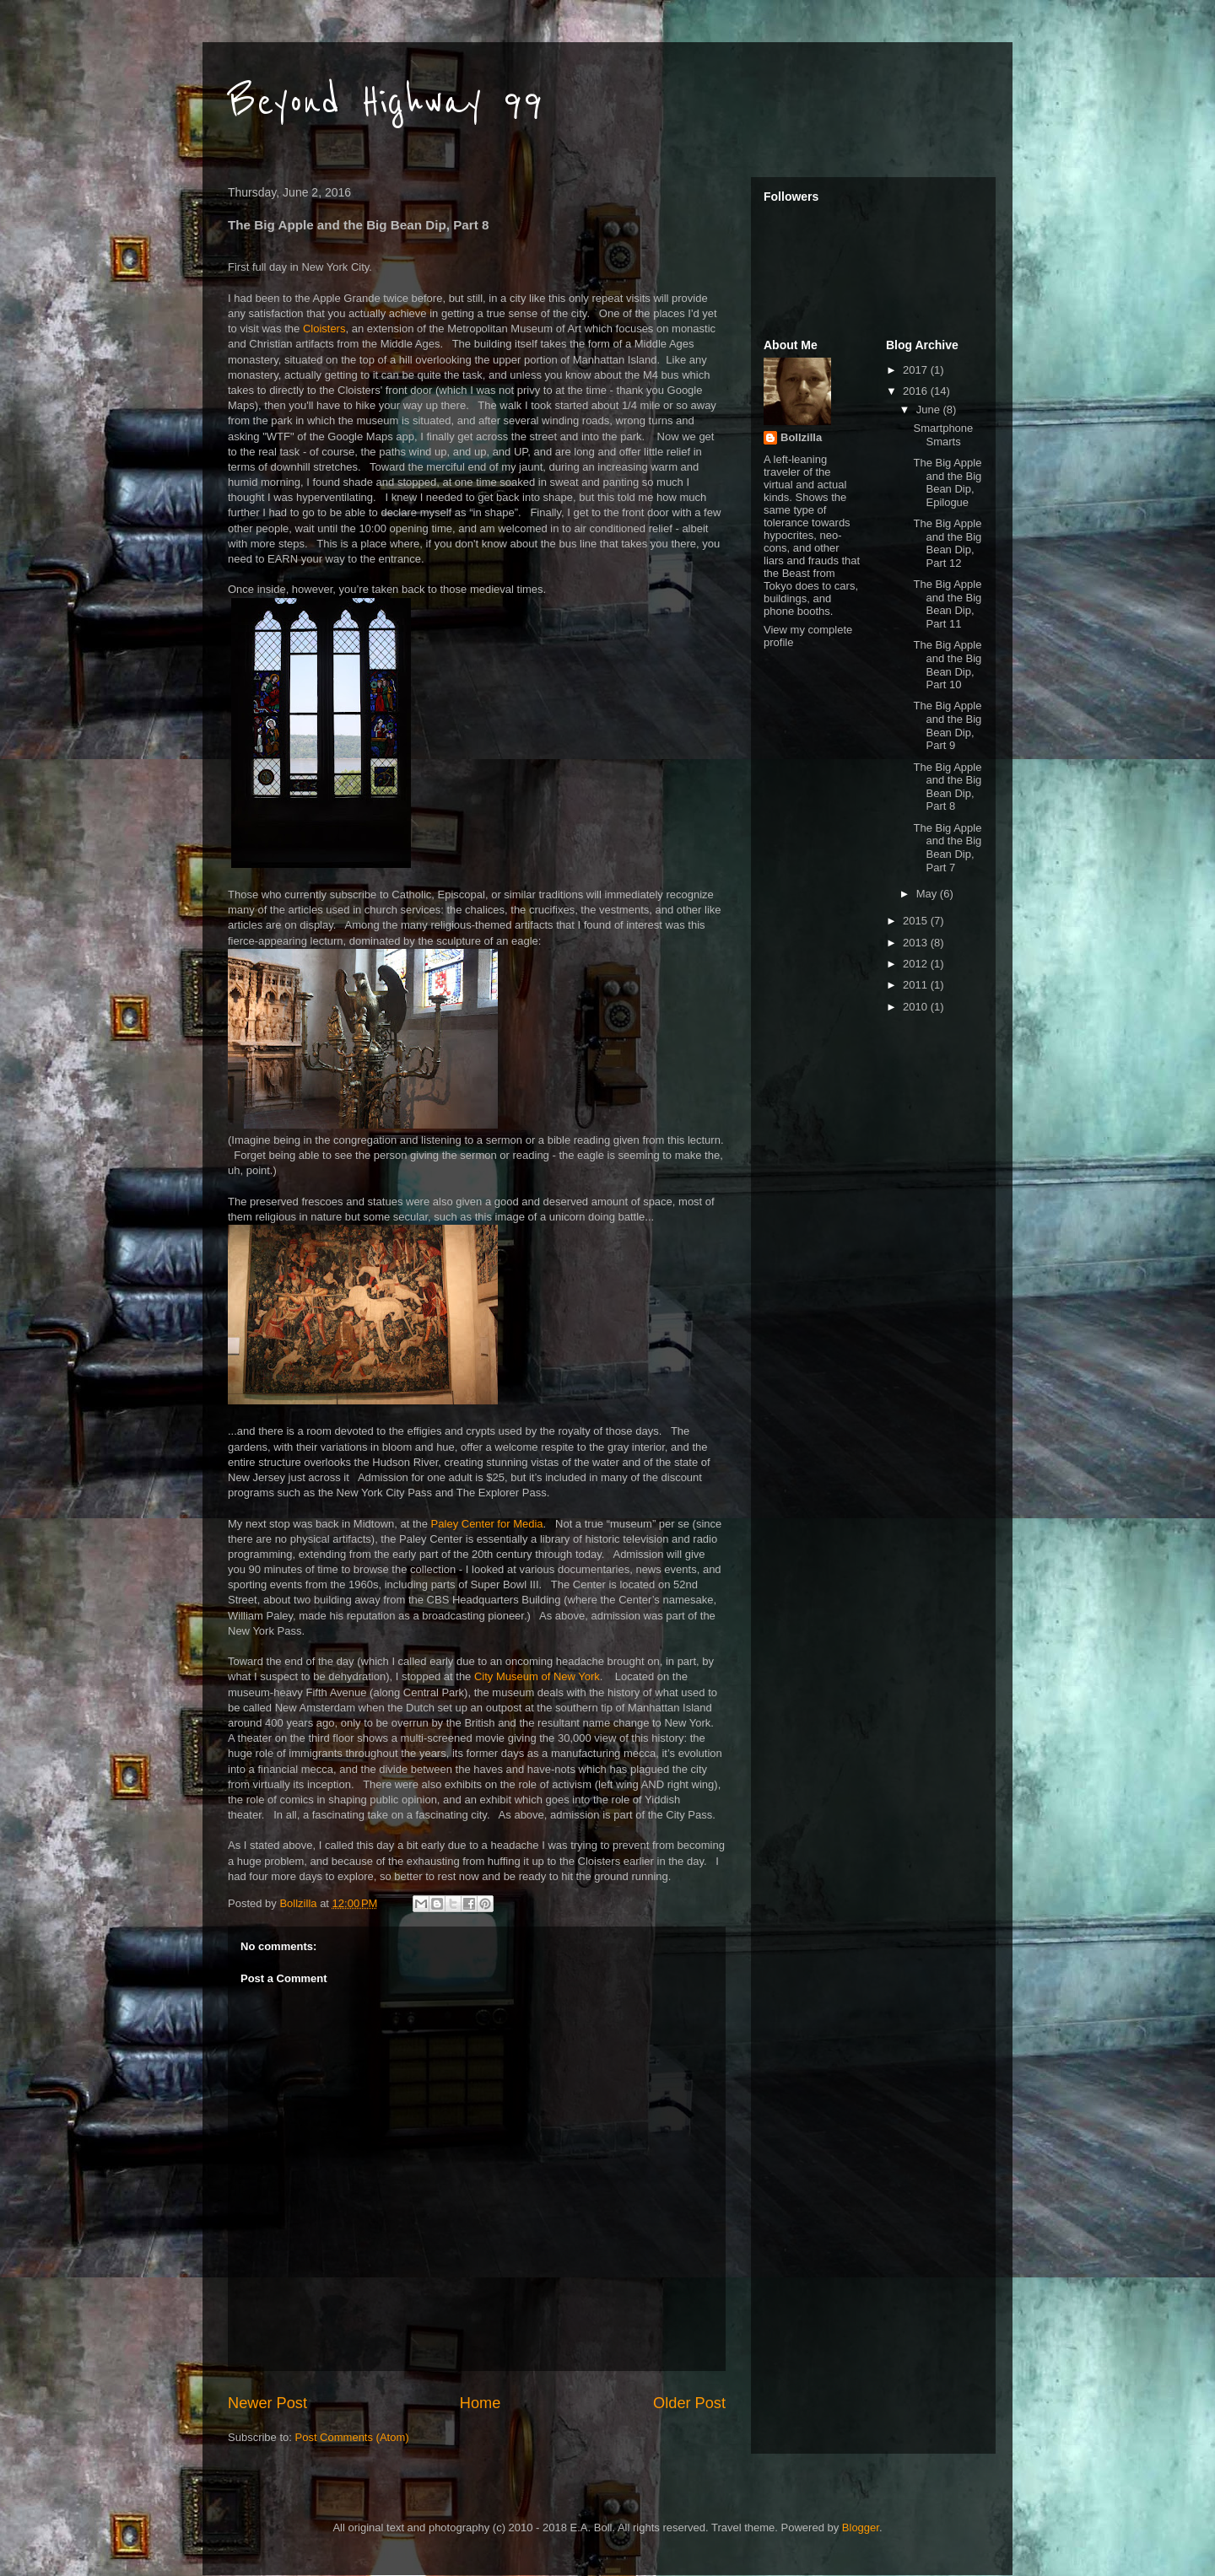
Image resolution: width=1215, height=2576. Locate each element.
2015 (917, 920)
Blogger (860, 2527)
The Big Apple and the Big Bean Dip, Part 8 (947, 787)
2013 (917, 942)
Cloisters (324, 328)
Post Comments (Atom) (352, 2437)
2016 (917, 391)
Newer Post (267, 2403)
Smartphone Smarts (943, 435)
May (928, 893)
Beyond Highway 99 (385, 103)
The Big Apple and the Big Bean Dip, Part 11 (947, 604)
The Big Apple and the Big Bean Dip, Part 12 (947, 543)
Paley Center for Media (487, 1523)
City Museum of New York (537, 1676)
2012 (917, 963)
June (929, 409)
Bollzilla (801, 437)
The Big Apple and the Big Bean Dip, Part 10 (947, 665)
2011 (917, 984)
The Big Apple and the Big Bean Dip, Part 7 (947, 848)
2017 (917, 370)
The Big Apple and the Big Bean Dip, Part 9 (947, 725)
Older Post (689, 2403)
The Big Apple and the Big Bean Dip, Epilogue (947, 482)
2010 (917, 1006)
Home (480, 2403)
